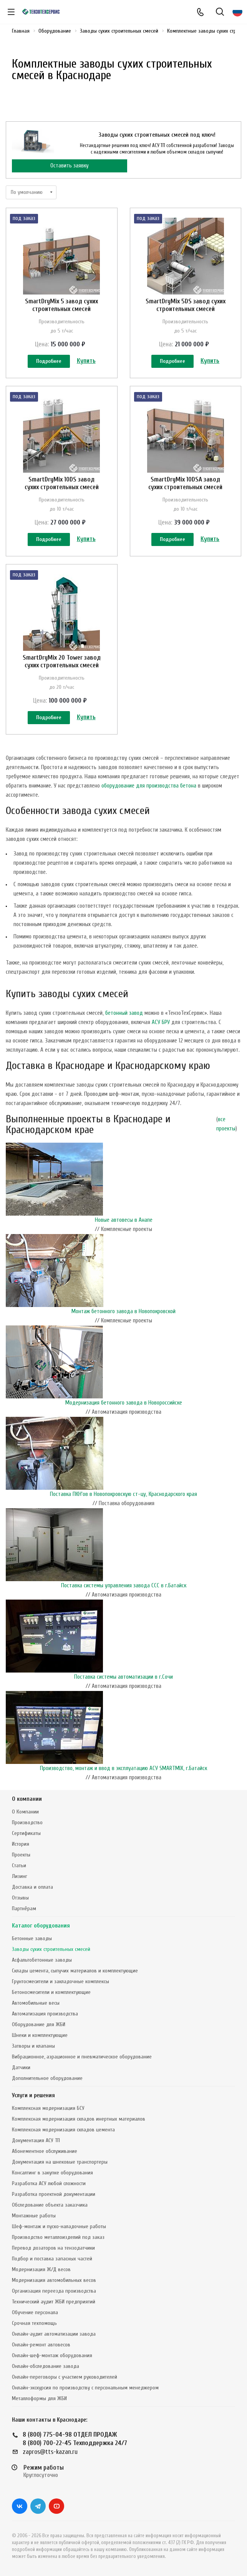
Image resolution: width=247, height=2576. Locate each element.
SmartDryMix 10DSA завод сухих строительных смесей (185, 483)
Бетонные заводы (32, 1938)
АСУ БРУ (161, 1022)
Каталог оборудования (41, 1925)
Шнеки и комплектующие (40, 2035)
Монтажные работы (34, 2215)
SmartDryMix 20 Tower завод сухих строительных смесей (62, 661)
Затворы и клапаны (33, 2046)
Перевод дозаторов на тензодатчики (53, 2248)
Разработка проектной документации (53, 2194)
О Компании (25, 1811)
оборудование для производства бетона (148, 786)
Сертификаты (26, 1833)
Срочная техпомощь (34, 2323)
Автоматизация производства (45, 2013)
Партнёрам (24, 1908)
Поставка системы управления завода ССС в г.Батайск (123, 1585)
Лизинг (19, 1876)
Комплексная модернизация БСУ (48, 2108)
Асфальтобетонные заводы (42, 1960)
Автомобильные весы (36, 2003)
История (20, 1844)
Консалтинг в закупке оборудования (52, 2172)
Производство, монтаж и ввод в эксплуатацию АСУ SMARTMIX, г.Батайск (123, 1768)
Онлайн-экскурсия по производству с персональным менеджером (85, 2387)
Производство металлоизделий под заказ (58, 2237)
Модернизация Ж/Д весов (41, 2269)
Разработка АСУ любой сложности (49, 2183)
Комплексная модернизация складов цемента (63, 2129)
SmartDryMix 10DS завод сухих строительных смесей (62, 483)
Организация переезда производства (54, 2291)
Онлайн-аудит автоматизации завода (54, 2334)
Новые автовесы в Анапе (124, 1220)
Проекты (21, 1854)
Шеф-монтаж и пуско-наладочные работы (59, 2226)
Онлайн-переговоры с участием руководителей (64, 2377)
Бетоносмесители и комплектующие (51, 1992)
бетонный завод (124, 1013)
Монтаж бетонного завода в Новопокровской (123, 1311)
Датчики (21, 2067)
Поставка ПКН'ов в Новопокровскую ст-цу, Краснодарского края (123, 1494)
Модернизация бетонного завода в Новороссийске (123, 1403)
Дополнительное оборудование (47, 2078)
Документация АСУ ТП (36, 2140)
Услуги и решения (33, 2095)
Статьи (19, 1865)
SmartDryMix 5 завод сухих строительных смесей (61, 305)
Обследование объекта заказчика (50, 2205)
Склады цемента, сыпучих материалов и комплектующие (75, 1970)
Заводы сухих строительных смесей (51, 1949)
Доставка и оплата (32, 1887)
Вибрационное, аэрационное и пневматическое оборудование (82, 2056)
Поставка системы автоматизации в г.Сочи (123, 1677)
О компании (27, 1799)
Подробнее (48, 361)
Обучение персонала (35, 2312)
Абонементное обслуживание (44, 2151)
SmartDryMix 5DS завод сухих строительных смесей (185, 305)
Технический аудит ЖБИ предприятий (53, 2301)
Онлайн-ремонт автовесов (41, 2344)
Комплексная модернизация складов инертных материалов (78, 2119)
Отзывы (20, 1897)
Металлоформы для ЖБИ (39, 2398)
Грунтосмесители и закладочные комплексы (60, 1981)
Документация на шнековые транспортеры (60, 2162)
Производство (27, 1822)
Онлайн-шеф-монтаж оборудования (52, 2355)
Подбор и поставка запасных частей (52, 2258)
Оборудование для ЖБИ (38, 2024)
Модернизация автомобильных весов (54, 2280)
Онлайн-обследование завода (45, 2366)
